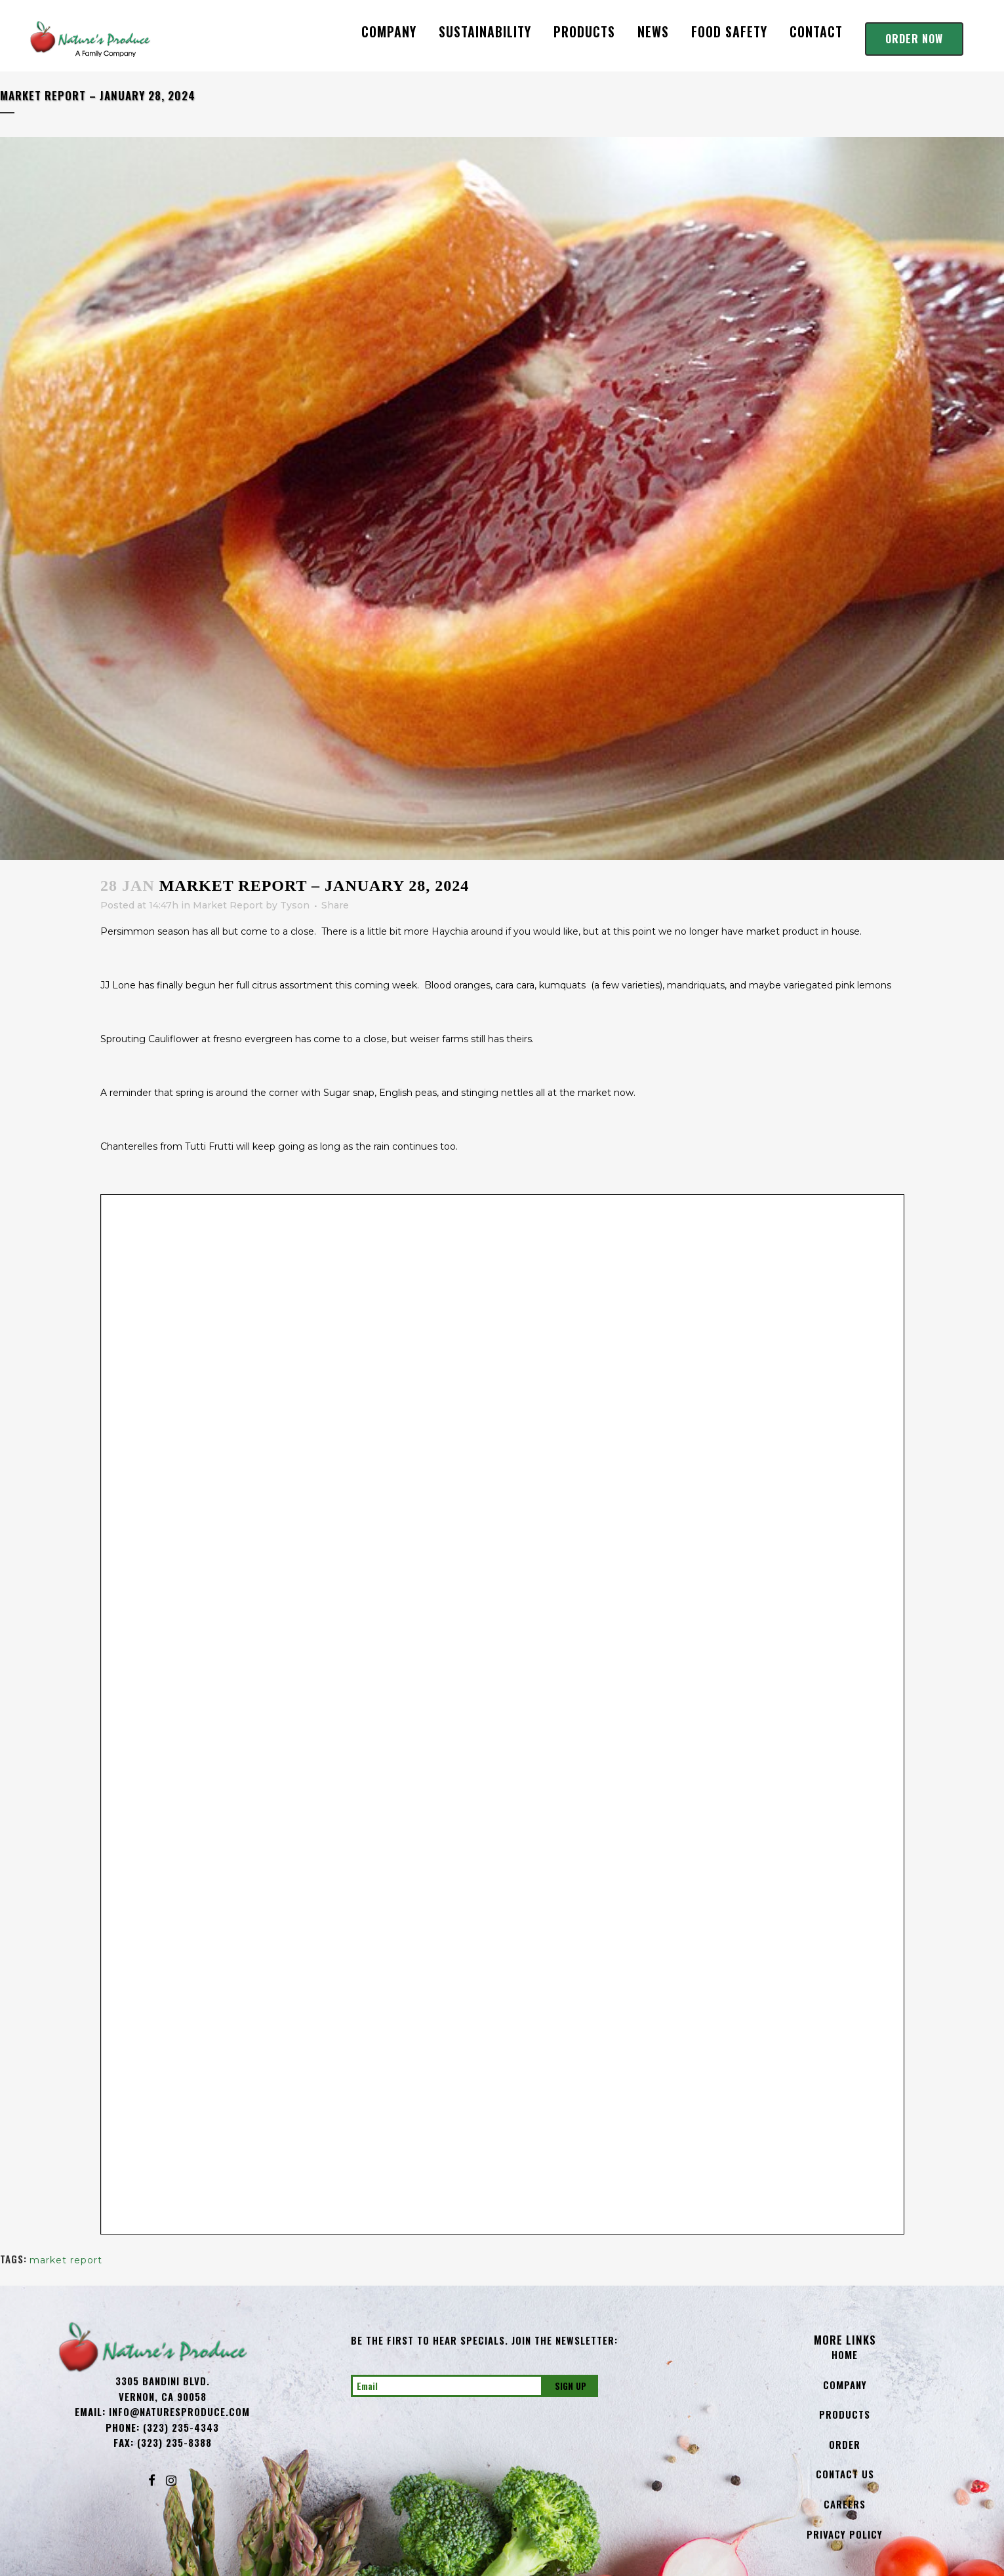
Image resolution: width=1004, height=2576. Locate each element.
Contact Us (845, 2474)
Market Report (228, 905)
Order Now (914, 39)
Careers (845, 2504)
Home (845, 2354)
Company (845, 2384)
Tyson (295, 905)
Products (844, 2414)
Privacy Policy (845, 2534)
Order (844, 2444)
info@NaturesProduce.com (179, 2411)
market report (66, 2260)
